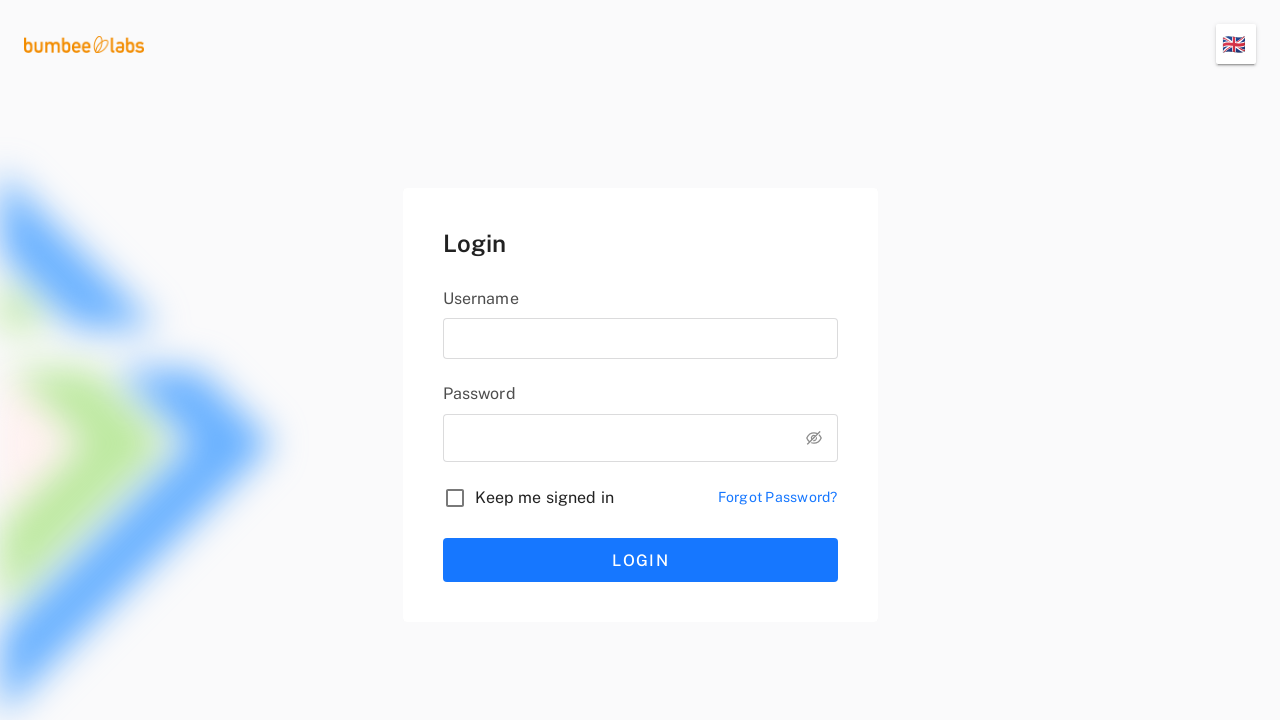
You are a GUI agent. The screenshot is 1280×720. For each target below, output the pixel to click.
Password (479, 393)
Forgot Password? (778, 497)
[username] (640, 338)
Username (481, 298)
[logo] (84, 43)
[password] (616, 434)
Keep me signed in (545, 497)
